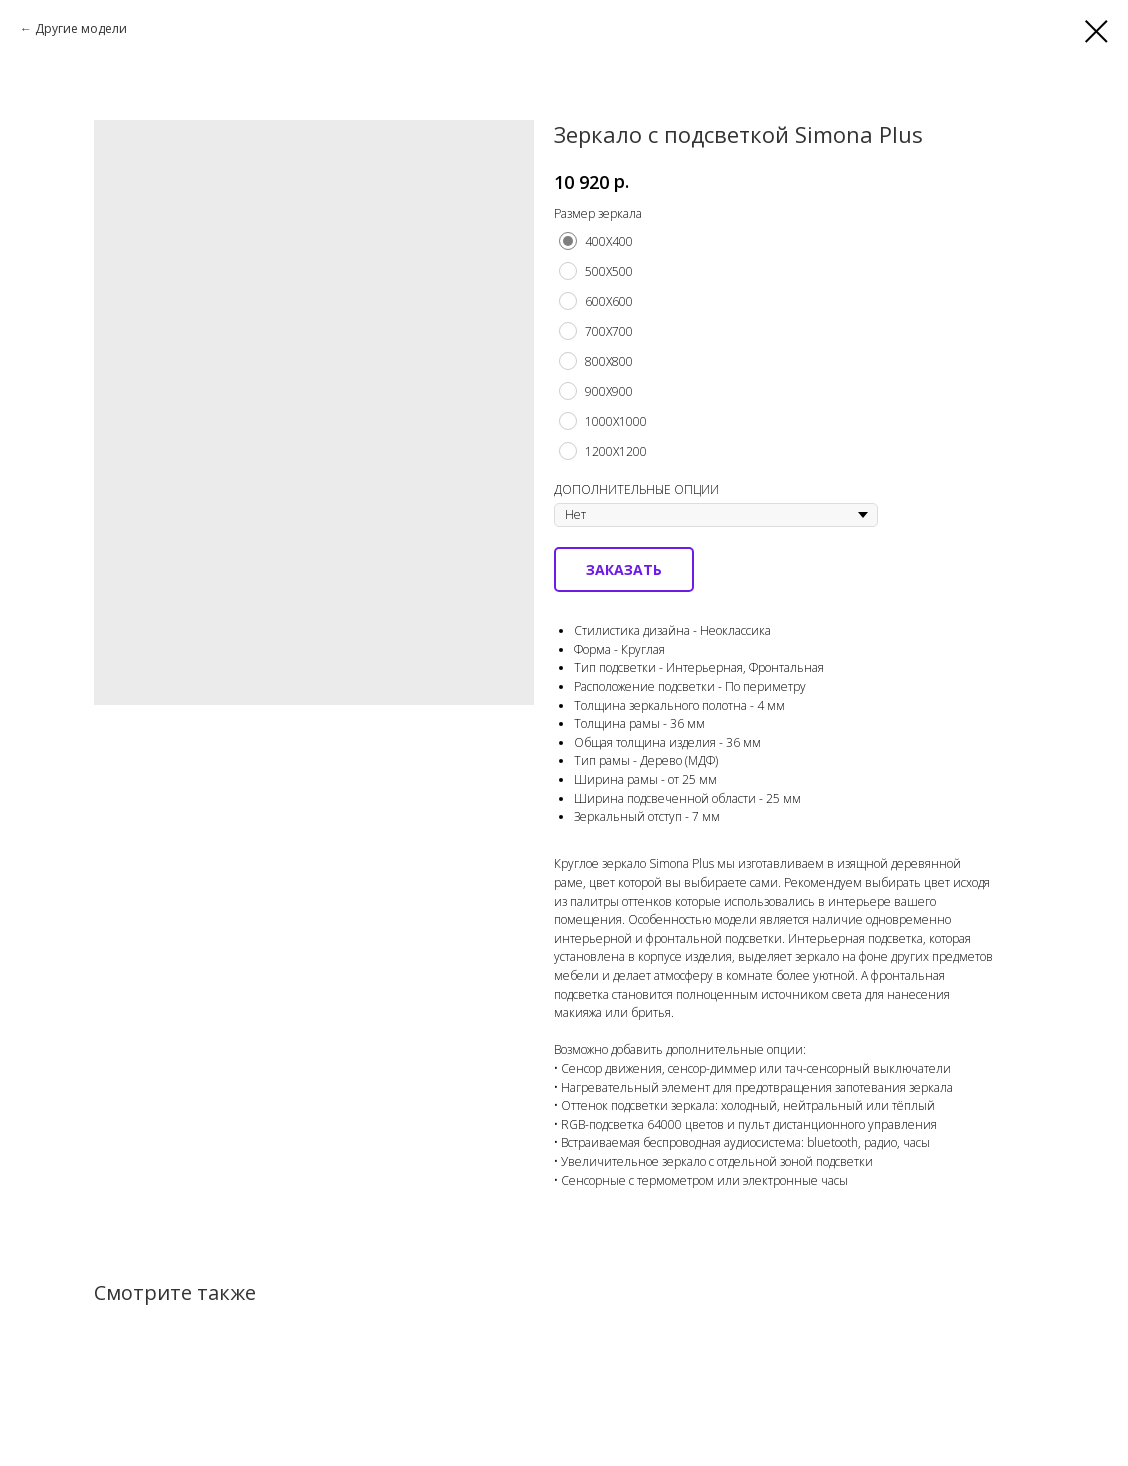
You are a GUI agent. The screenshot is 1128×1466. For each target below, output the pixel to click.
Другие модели (81, 28)
